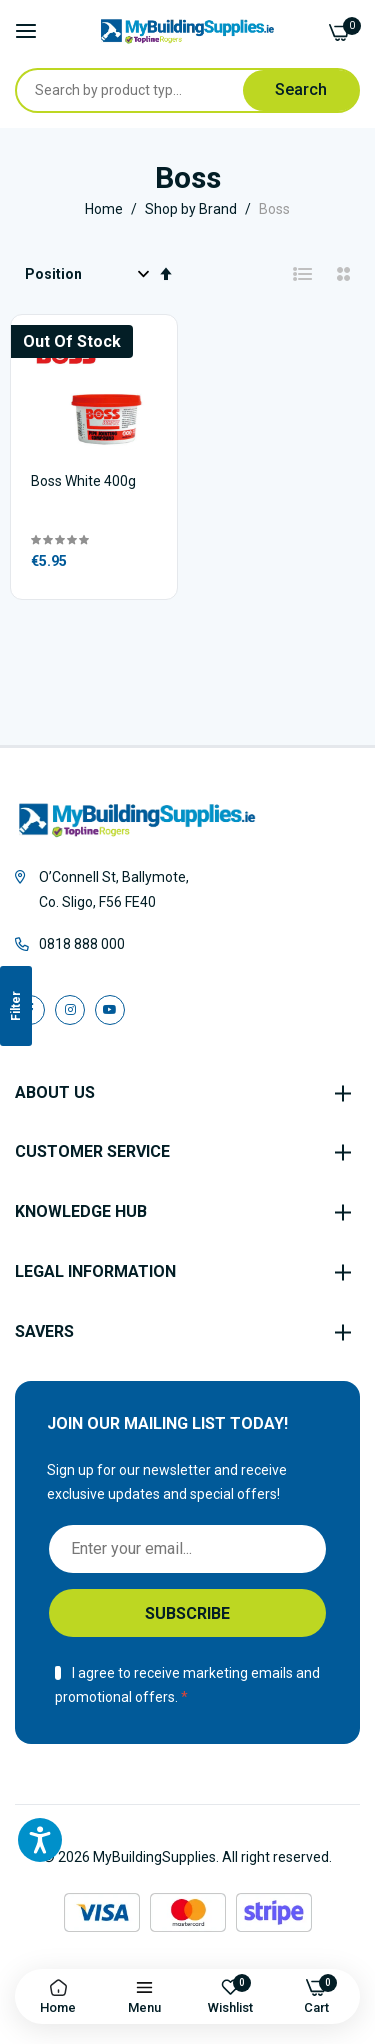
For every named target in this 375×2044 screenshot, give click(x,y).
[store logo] (187, 31)
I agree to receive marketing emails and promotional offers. (187, 1685)
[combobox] (148, 90)
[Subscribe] (187, 1613)
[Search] (301, 90)
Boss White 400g (83, 481)
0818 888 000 (82, 944)
